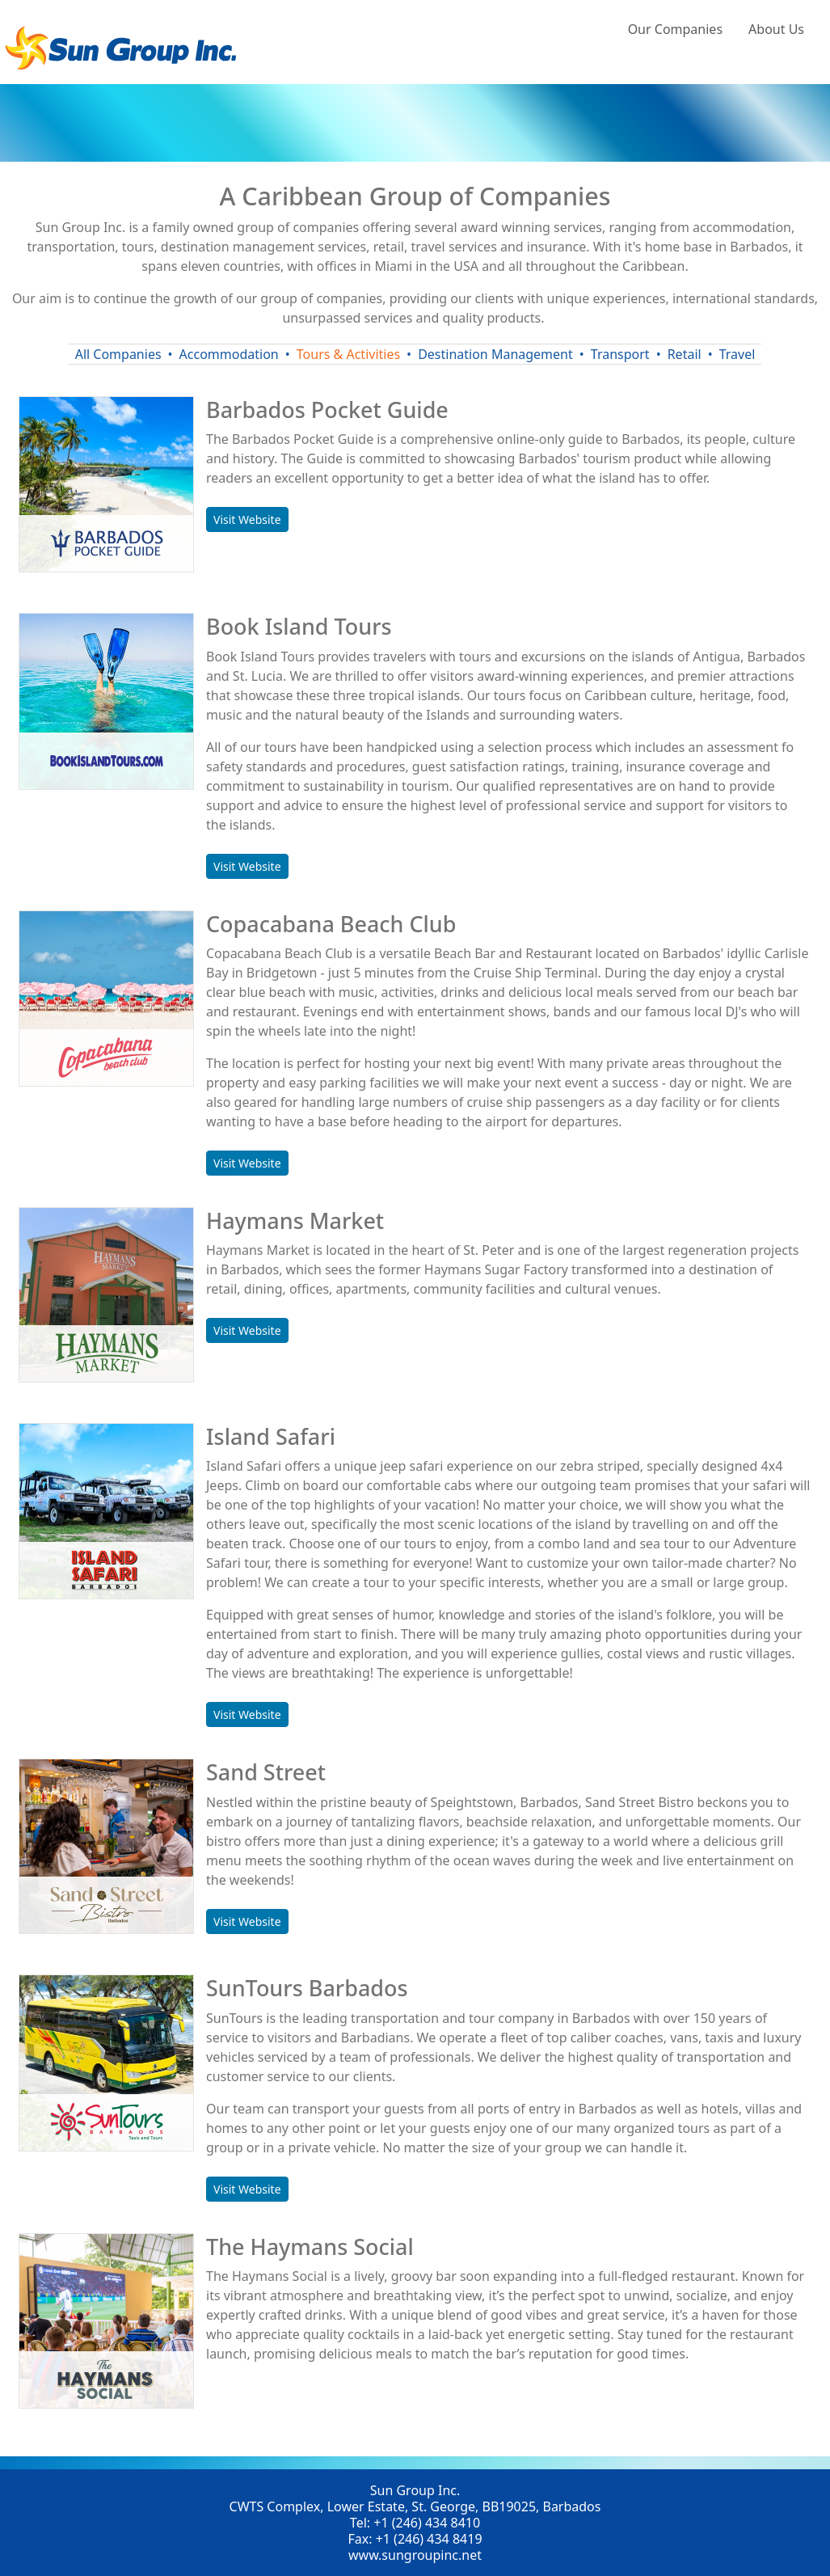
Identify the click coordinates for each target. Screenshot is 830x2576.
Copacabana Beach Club (331, 924)
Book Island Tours (299, 626)
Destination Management (495, 354)
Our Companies (675, 29)
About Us (776, 29)
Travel (737, 354)
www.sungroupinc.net (415, 2555)
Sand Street (266, 1772)
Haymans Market (295, 1220)
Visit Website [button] (247, 519)
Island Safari (270, 1436)
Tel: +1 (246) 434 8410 (415, 2523)
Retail (684, 354)
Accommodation (229, 354)
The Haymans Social (310, 2246)
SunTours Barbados (307, 1988)
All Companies (118, 354)
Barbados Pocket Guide (327, 409)
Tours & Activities (348, 354)
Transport (620, 354)
